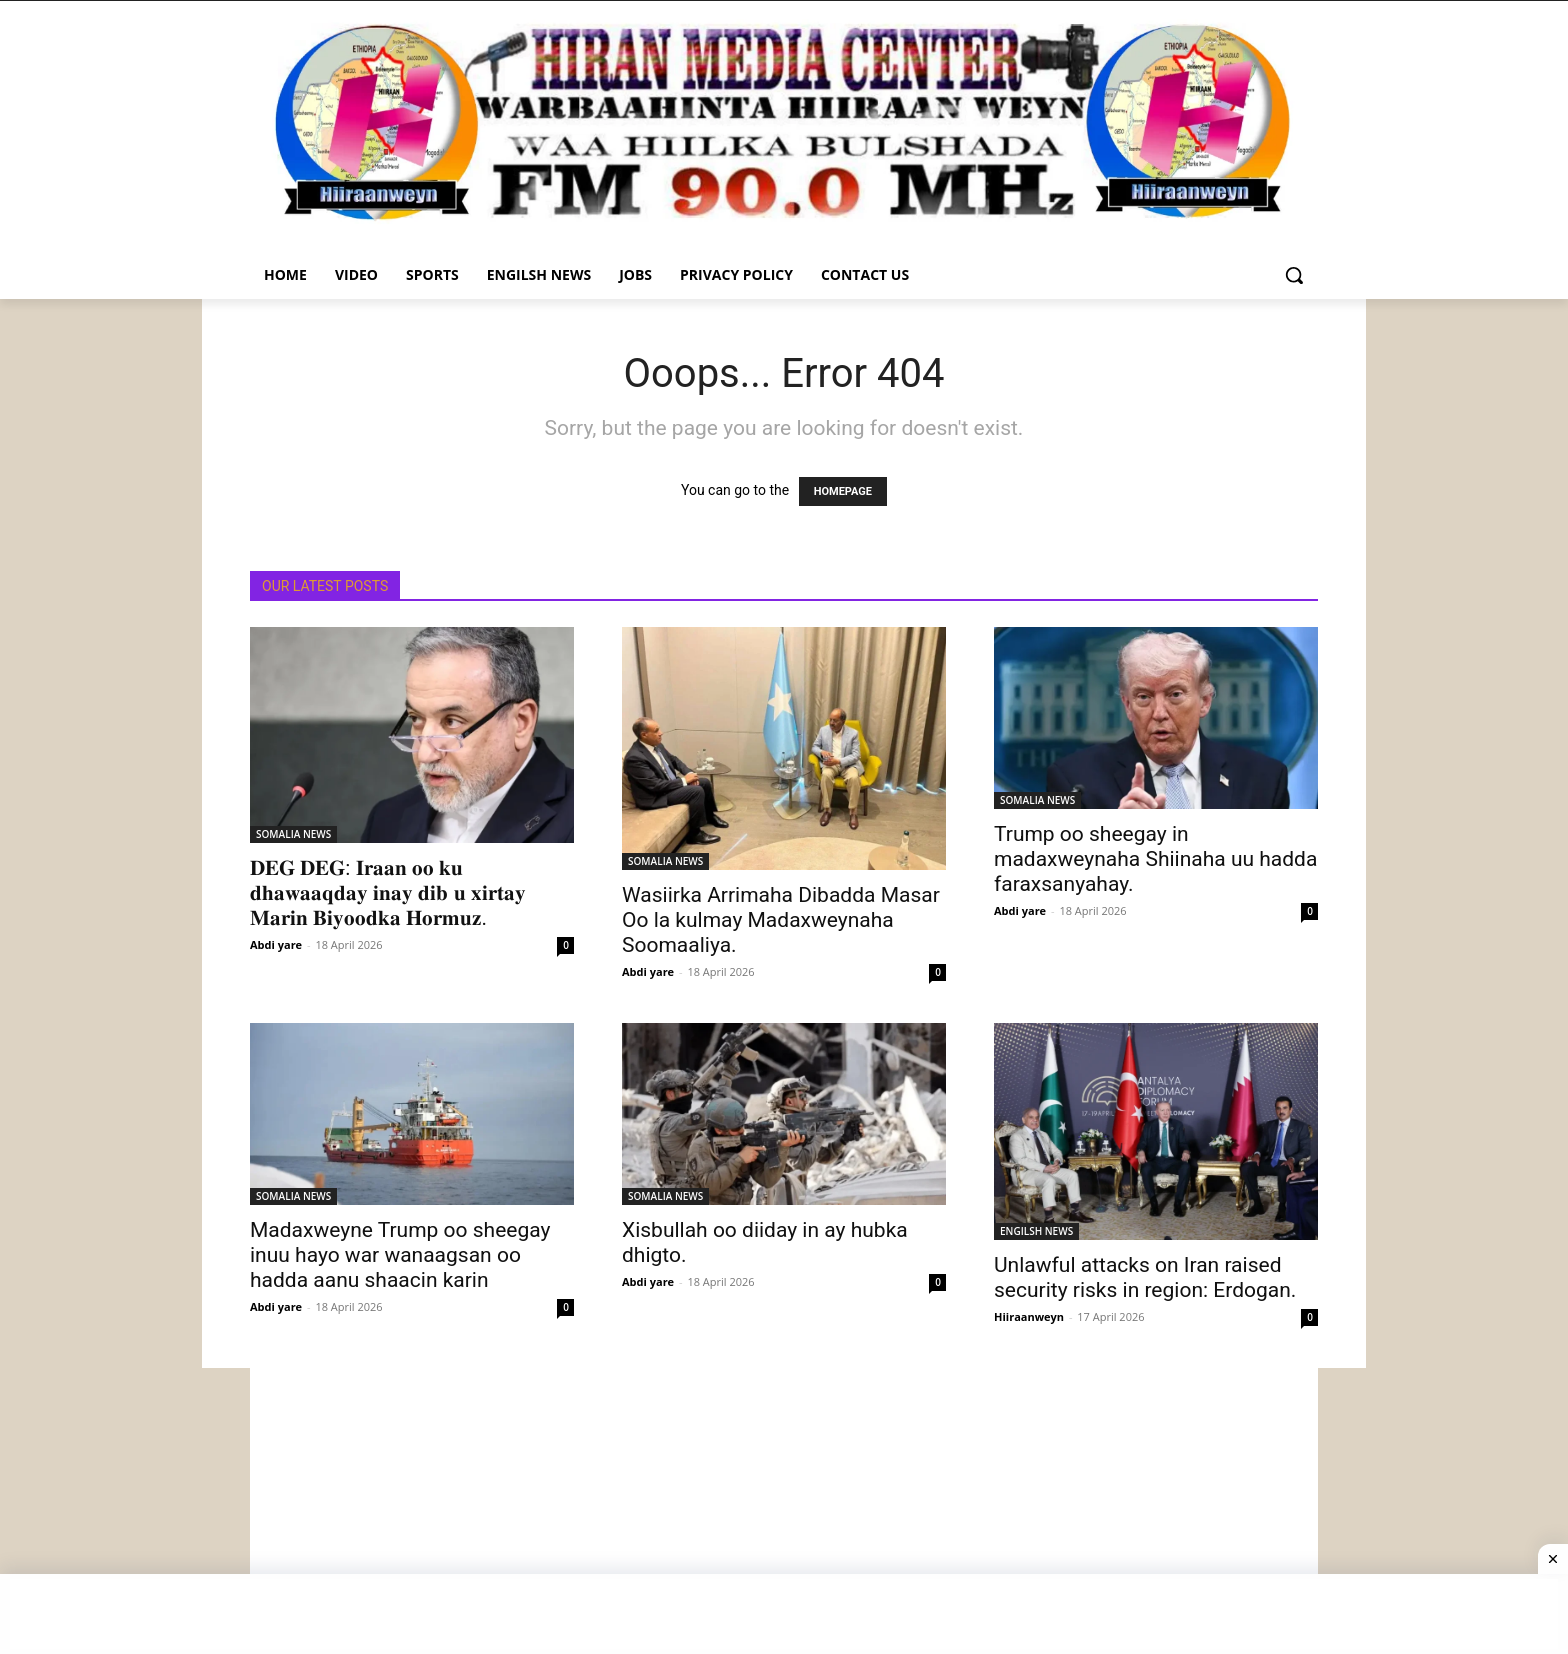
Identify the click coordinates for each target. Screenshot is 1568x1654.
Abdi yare (276, 944)
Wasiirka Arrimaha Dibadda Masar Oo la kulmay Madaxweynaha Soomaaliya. (781, 920)
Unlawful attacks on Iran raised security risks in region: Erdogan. (1145, 1277)
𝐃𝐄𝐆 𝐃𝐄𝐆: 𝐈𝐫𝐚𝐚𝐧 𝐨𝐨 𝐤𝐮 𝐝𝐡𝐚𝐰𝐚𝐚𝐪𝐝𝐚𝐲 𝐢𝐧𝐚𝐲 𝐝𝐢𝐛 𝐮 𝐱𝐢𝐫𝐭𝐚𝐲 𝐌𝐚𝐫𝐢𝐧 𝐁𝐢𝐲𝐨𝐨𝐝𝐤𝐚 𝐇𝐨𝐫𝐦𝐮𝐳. (388, 893)
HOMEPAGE (843, 491)
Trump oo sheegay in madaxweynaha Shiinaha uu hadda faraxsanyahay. (1155, 859)
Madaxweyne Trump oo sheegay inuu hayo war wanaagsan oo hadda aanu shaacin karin (400, 1255)
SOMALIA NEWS (293, 834)
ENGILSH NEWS (1036, 1231)
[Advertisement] (784, 1508)
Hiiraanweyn (1029, 1316)
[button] (1294, 275)
